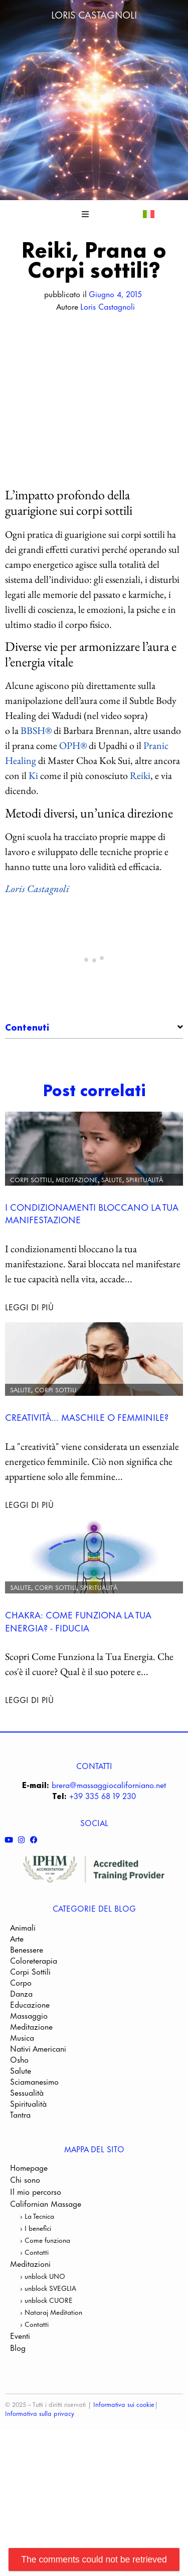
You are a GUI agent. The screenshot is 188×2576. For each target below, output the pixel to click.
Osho (19, 2128)
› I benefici (35, 2297)
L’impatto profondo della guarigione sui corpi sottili (98, 1055)
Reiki (140, 775)
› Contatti (34, 2321)
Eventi (20, 2404)
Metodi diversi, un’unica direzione (89, 1089)
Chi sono (25, 2248)
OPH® (73, 745)
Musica (22, 2106)
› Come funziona (45, 2309)
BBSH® (36, 730)
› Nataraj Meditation (51, 2381)
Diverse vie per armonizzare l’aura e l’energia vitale (98, 1072)
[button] (85, 214)
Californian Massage (45, 2272)
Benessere (26, 2018)
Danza (21, 2062)
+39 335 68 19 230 (102, 1865)
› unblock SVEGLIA (48, 2357)
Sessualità (27, 2161)
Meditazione (77, 1248)
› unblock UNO (42, 2345)
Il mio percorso (35, 2260)
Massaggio (29, 2084)
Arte (17, 2007)
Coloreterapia (33, 2029)
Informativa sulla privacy (39, 2482)
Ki (33, 775)
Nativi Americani (38, 2117)
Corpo (21, 2051)
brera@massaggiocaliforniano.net (109, 1854)
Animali (23, 1996)
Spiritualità (144, 1248)
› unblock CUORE (46, 2369)
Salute (111, 1248)
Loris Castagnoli (94, 14)
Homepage (29, 2236)
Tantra (20, 2183)
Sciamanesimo (34, 2150)
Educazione (30, 2073)
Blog (18, 2416)
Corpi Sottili (31, 1248)
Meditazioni (30, 2332)
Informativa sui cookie (123, 2473)
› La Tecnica (37, 2285)
